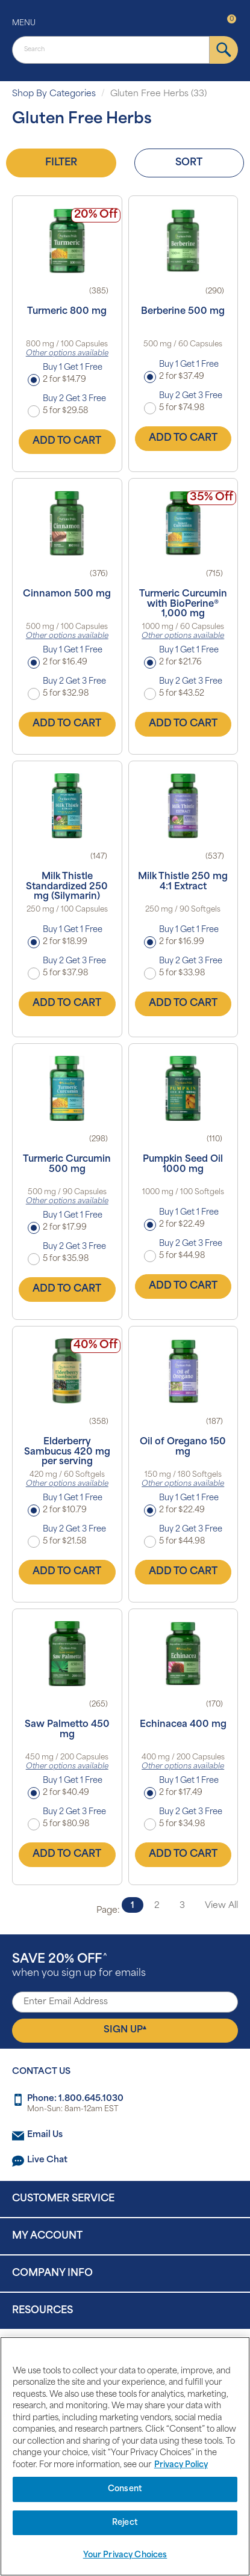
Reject (125, 2523)
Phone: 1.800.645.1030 (75, 2098)
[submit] (224, 50)
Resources (42, 2311)
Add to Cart (67, 441)
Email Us (45, 2134)
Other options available (67, 353)
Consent (125, 2489)
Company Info (52, 2273)
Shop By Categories (54, 94)
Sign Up (125, 2030)
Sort (188, 163)
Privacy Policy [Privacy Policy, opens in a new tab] (181, 2465)
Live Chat (47, 2160)
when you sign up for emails (79, 1966)
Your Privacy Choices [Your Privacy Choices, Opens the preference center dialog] (125, 2555)
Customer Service (63, 2199)
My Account (47, 2236)
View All (221, 1905)
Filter (61, 163)
